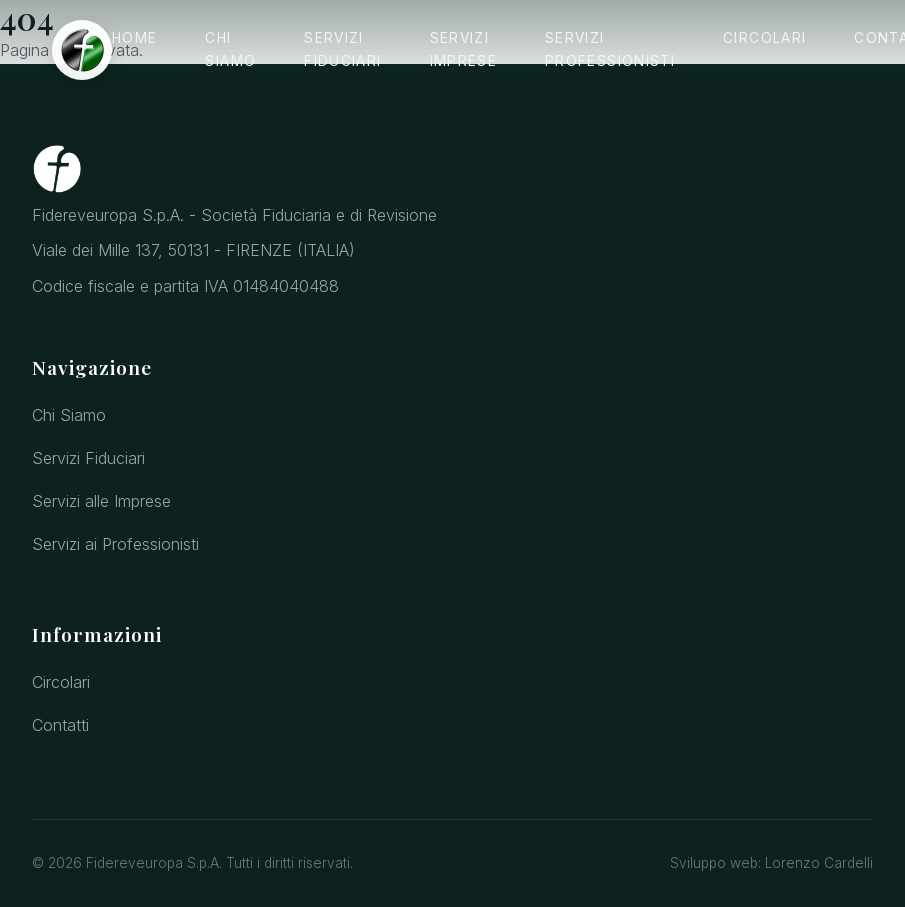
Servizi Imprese (464, 49)
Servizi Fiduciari (342, 49)
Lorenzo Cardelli (819, 863)
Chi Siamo (230, 49)
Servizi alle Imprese (101, 501)
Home (134, 38)
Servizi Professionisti (610, 49)
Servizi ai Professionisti (115, 544)
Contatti (60, 725)
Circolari (764, 38)
